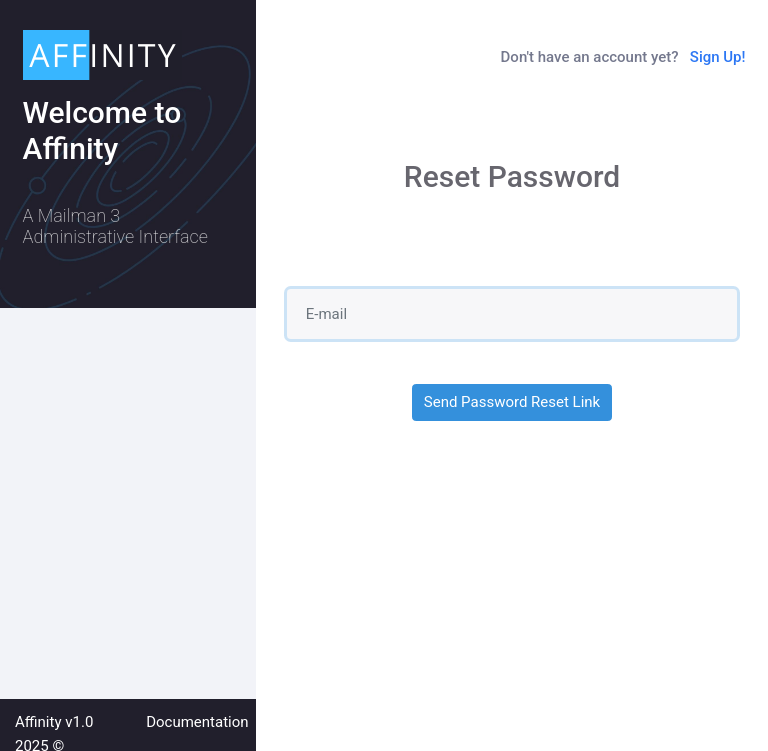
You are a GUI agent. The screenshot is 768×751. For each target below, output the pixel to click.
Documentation (197, 722)
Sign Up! (718, 57)
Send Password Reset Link (512, 402)
